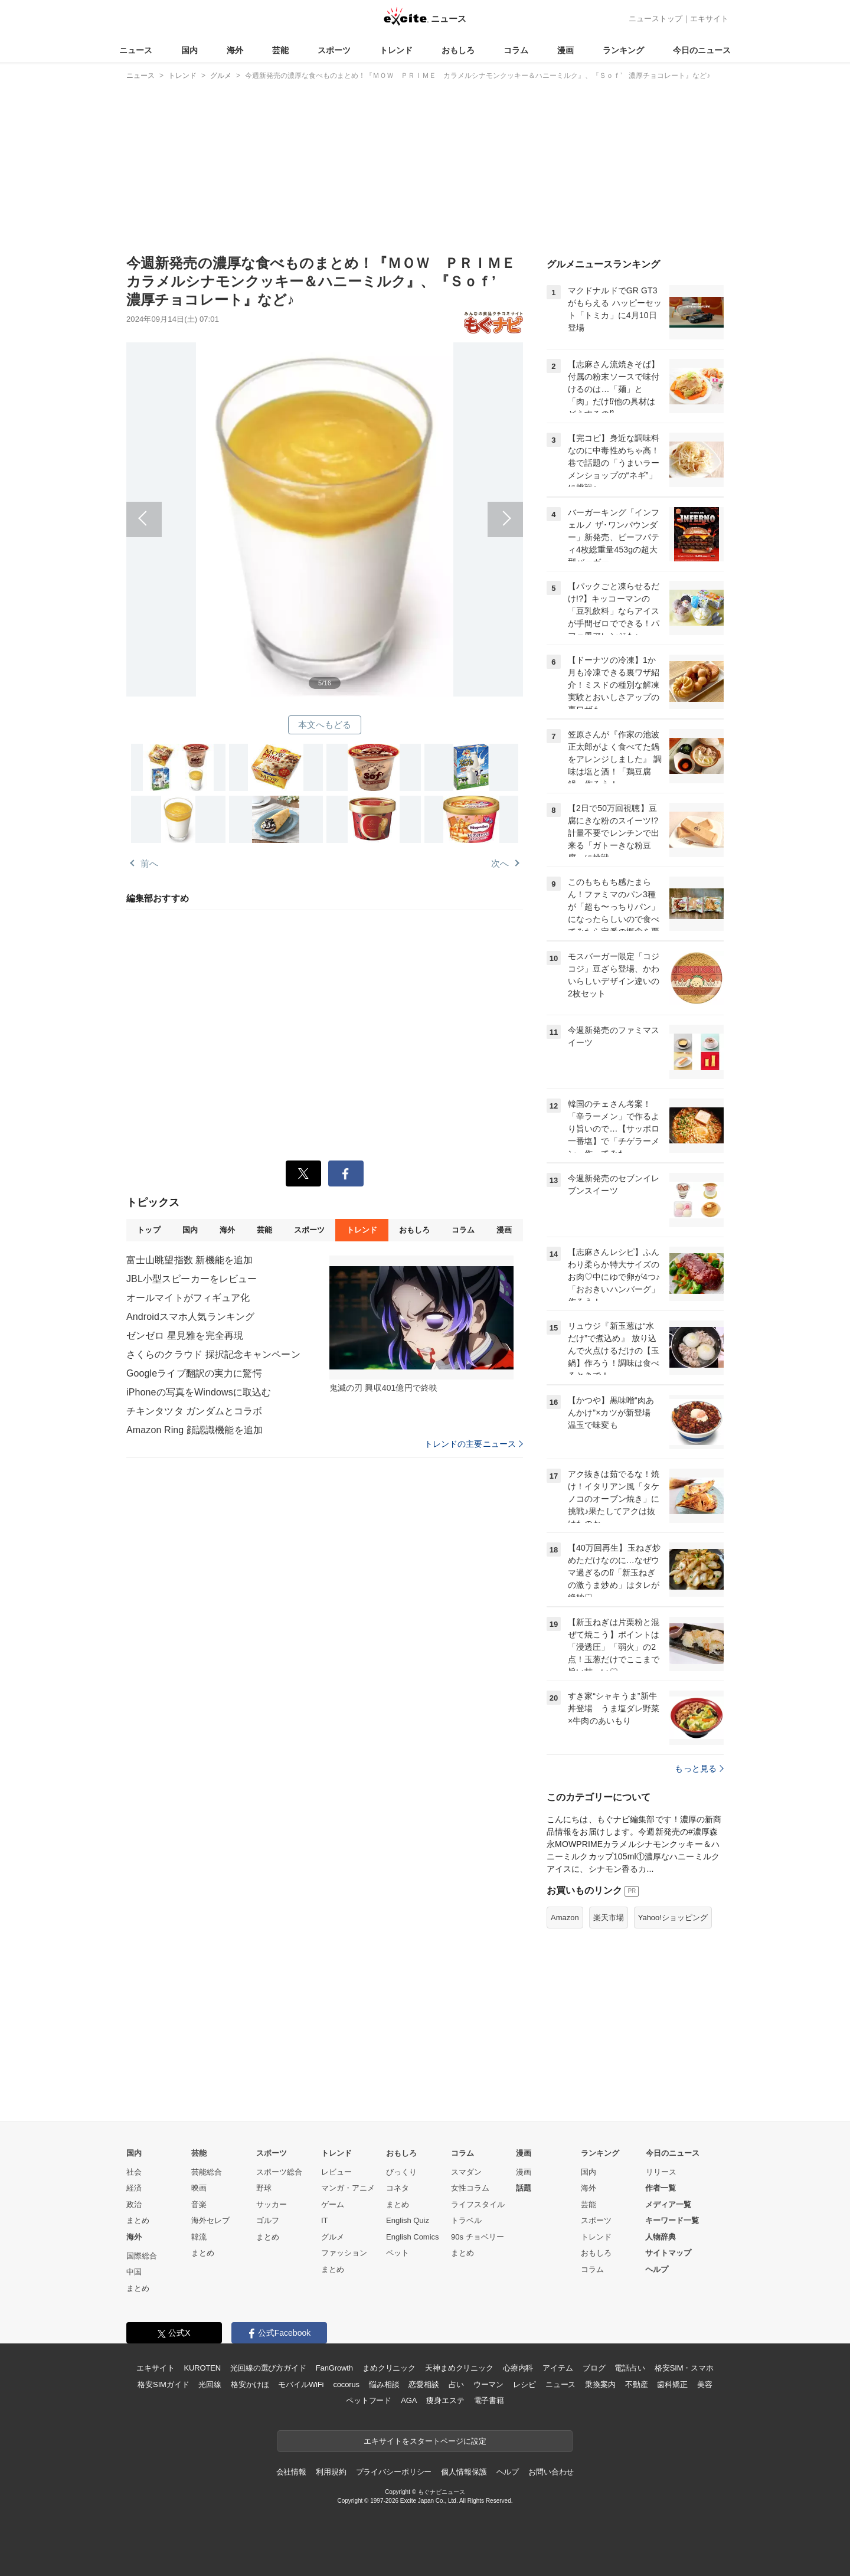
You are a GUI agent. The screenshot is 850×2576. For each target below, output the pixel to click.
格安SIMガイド (163, 2384)
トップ (148, 1229)
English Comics (412, 2236)
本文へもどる (325, 725)
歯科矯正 (672, 2384)
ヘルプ (656, 2269)
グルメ (332, 2236)
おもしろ (458, 50)
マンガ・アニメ (348, 2187)
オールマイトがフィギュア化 (188, 1298)
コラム (516, 50)
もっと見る (699, 1768)
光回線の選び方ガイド (268, 2367)
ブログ (594, 2367)
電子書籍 (489, 2400)
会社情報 (291, 2471)
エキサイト (709, 18)
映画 (199, 2187)
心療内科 (518, 2367)
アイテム (557, 2367)
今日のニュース (702, 50)
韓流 (199, 2236)
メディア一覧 (668, 2204)
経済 (134, 2187)
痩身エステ (445, 2400)
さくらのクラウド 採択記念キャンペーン (213, 1354)
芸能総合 (206, 2172)
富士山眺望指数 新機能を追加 (189, 1260)
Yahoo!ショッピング (673, 1917)
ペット (397, 2252)
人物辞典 (660, 2236)
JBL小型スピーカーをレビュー (191, 1279)
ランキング (623, 50)
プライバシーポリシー (394, 2471)
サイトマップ (668, 2252)
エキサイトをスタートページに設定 (425, 2441)
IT (324, 2220)
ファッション (344, 2252)
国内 (189, 50)
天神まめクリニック (459, 2367)
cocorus (346, 2384)
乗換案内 (600, 2384)
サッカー (271, 2204)
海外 (235, 50)
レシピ (524, 2384)
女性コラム (470, 2187)
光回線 (209, 2384)
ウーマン (488, 2384)
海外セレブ (210, 2220)
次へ (424, 505)
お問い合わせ (551, 2471)
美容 (704, 2384)
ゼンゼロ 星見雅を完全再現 (184, 1336)
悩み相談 (384, 2384)
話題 (523, 2187)
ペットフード (368, 2400)
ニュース (135, 50)
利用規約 (331, 2471)
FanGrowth (334, 2367)
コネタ (397, 2187)
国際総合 (141, 2255)
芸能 (280, 50)
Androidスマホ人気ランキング (190, 1317)
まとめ (137, 2220)
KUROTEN (202, 2367)
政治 (134, 2204)
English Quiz (407, 2220)
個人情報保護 (463, 2471)
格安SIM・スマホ (684, 2367)
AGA (409, 2400)
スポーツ (334, 50)
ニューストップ (655, 18)
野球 (264, 2187)
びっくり (401, 2172)
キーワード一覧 (672, 2220)
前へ (225, 505)
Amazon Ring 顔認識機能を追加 (194, 1430)
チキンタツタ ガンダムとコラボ (194, 1411)
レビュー (336, 2172)
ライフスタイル (478, 2204)
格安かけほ (250, 2384)
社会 (134, 2172)
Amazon (565, 1917)
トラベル (466, 2220)
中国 (134, 2271)
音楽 (199, 2204)
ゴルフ (267, 2220)
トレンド (396, 50)
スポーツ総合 (279, 2172)
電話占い (629, 2367)
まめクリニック (389, 2367)
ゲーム (332, 2204)
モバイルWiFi (300, 2384)
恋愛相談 (423, 2384)
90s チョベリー (477, 2236)
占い (456, 2384)
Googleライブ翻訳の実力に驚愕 (194, 1373)
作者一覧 (660, 2187)
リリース (661, 2172)
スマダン (466, 2172)
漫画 (565, 50)
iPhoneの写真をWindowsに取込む (198, 1392)
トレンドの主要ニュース (473, 1444)
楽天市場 (608, 1917)
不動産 (636, 2384)
